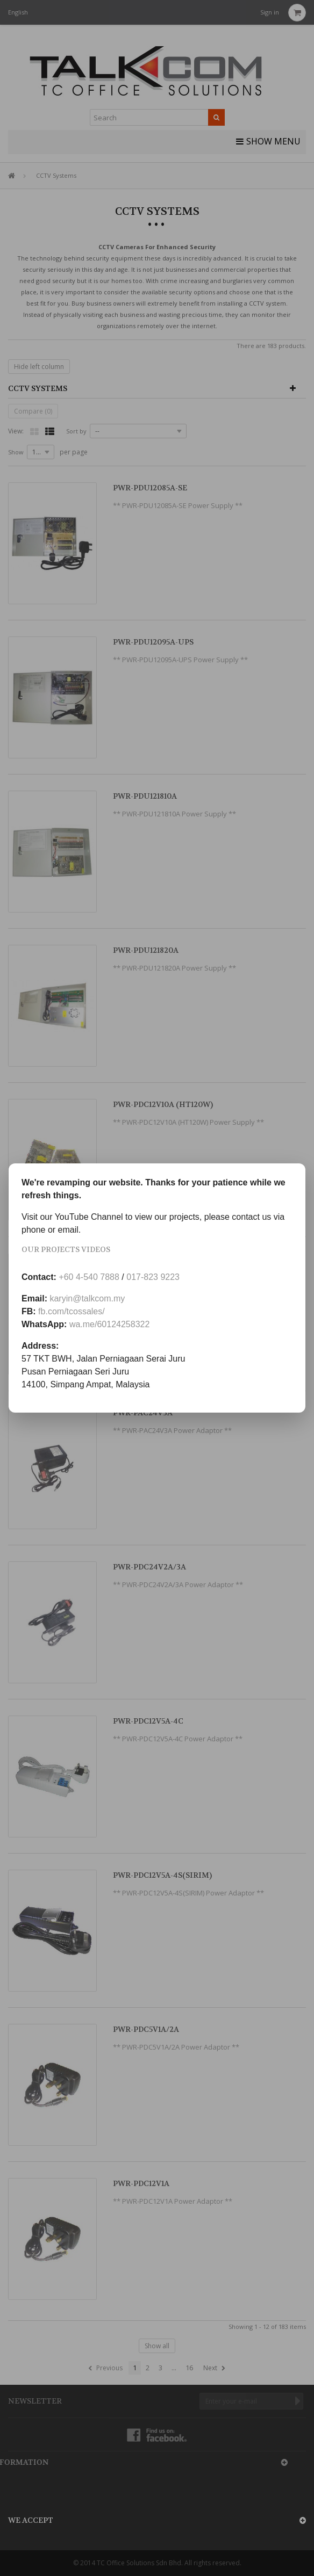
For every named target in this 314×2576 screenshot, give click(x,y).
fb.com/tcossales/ (71, 1311)
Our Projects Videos (66, 1249)
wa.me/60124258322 (109, 1324)
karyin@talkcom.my (87, 1298)
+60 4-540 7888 (89, 1277)
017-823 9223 (153, 1277)
